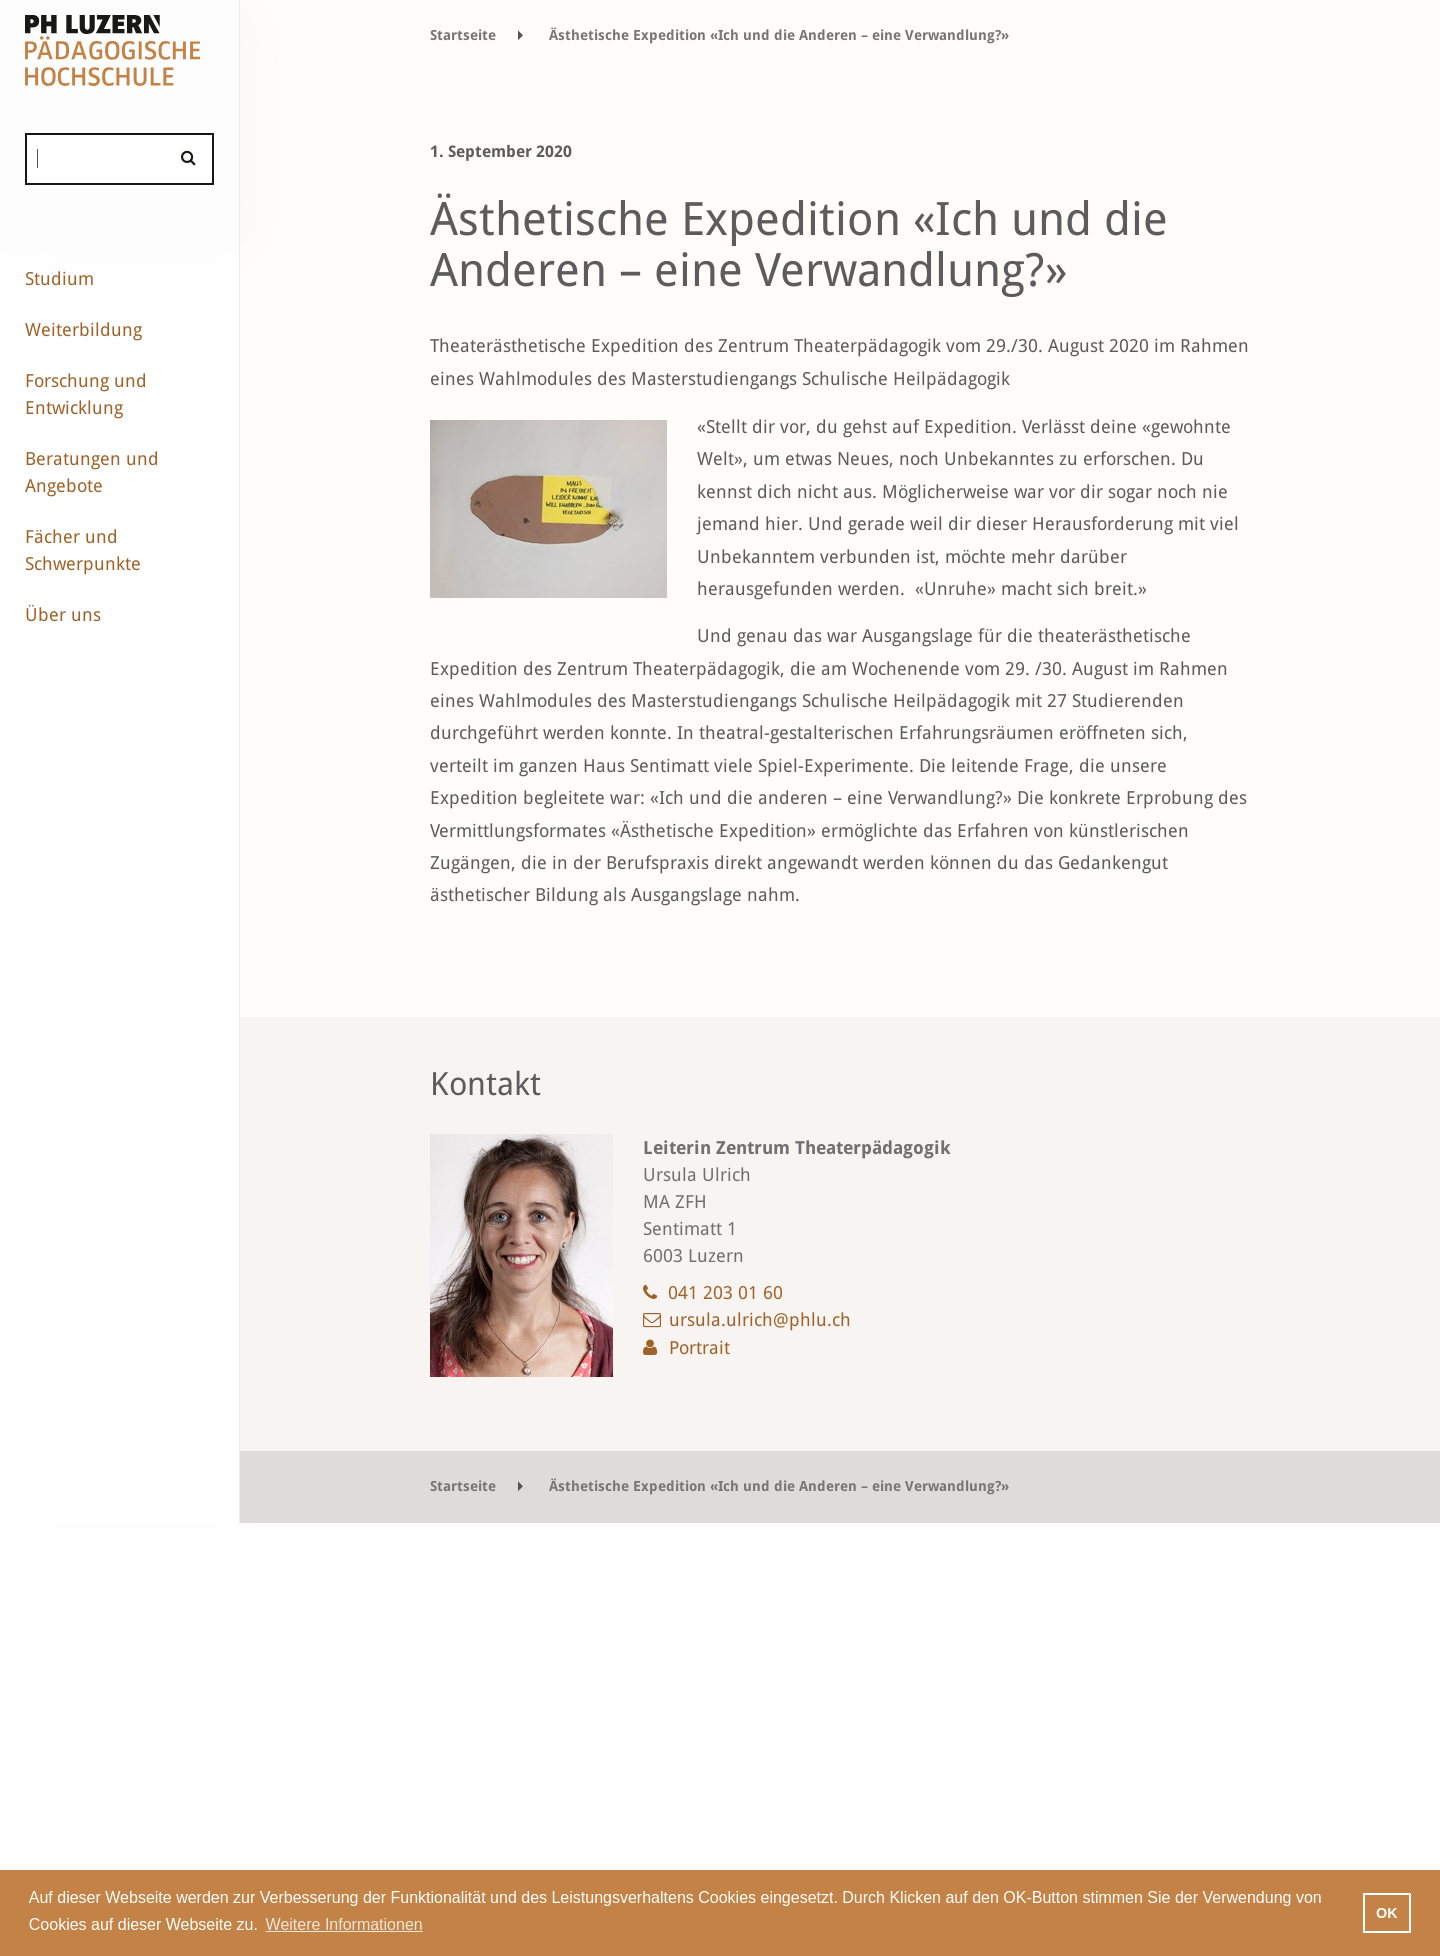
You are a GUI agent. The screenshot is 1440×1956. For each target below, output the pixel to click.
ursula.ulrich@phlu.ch (760, 1319)
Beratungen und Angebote (92, 472)
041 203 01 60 (725, 1292)
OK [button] (1387, 1913)
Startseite (463, 35)
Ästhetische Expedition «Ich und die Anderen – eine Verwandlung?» (779, 35)
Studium (59, 278)
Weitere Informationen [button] (344, 1924)
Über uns (63, 614)
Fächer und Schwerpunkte (83, 550)
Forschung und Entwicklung (86, 394)
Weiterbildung (83, 329)
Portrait (699, 1347)
